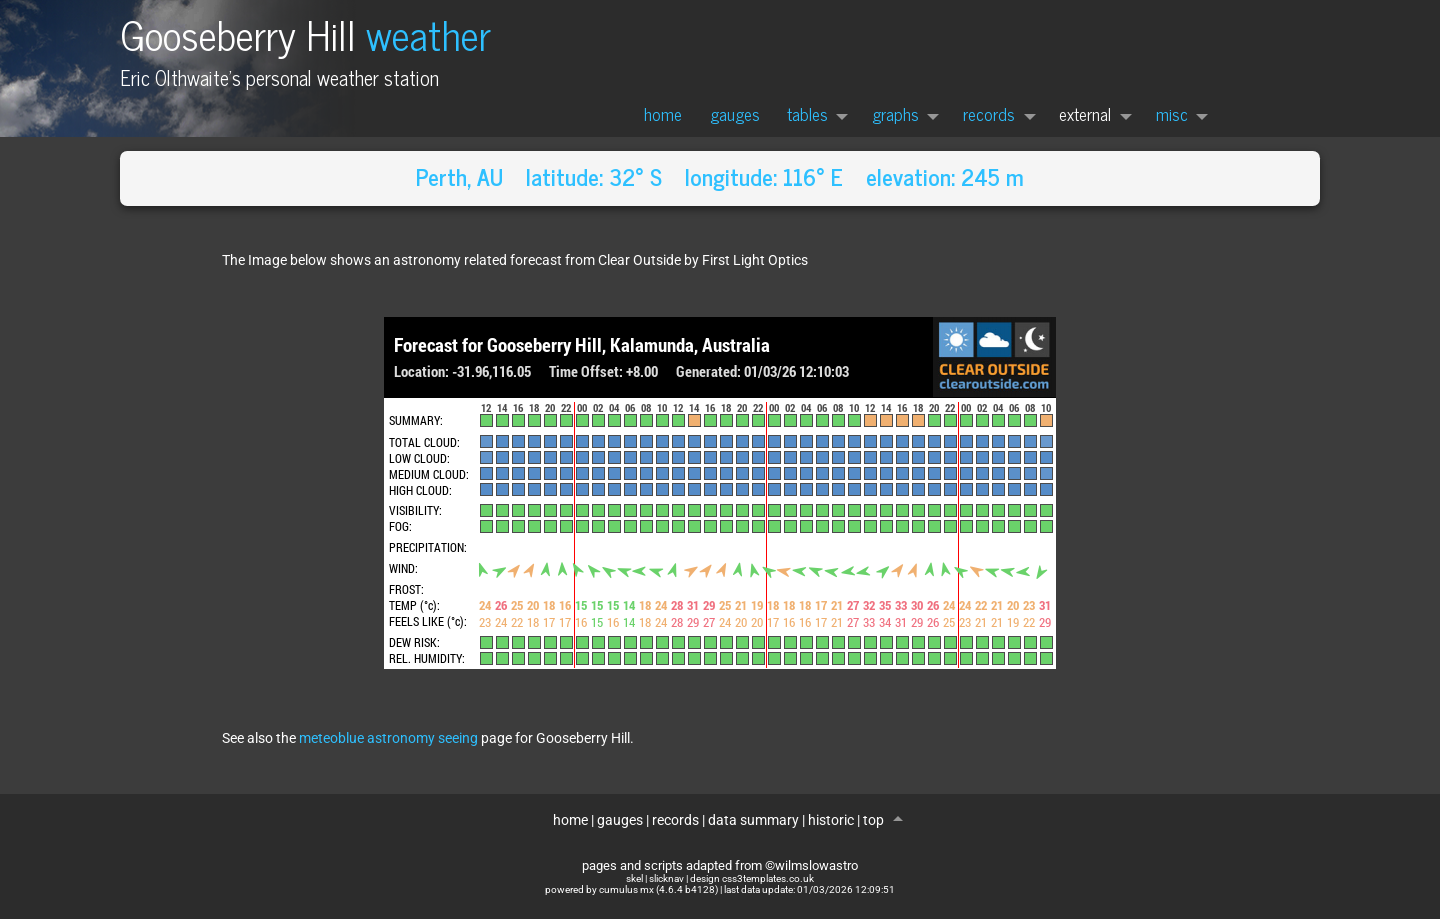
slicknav (666, 878)
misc (1172, 114)
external (1085, 114)
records (989, 114)
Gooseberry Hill (305, 33)
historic (831, 820)
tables (807, 114)
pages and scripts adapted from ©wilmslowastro (720, 865)
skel (634, 878)
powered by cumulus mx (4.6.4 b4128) (631, 889)
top (875, 820)
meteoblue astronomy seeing (388, 738)
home (663, 114)
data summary (753, 820)
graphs (895, 114)
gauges (735, 114)
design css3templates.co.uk (752, 878)
